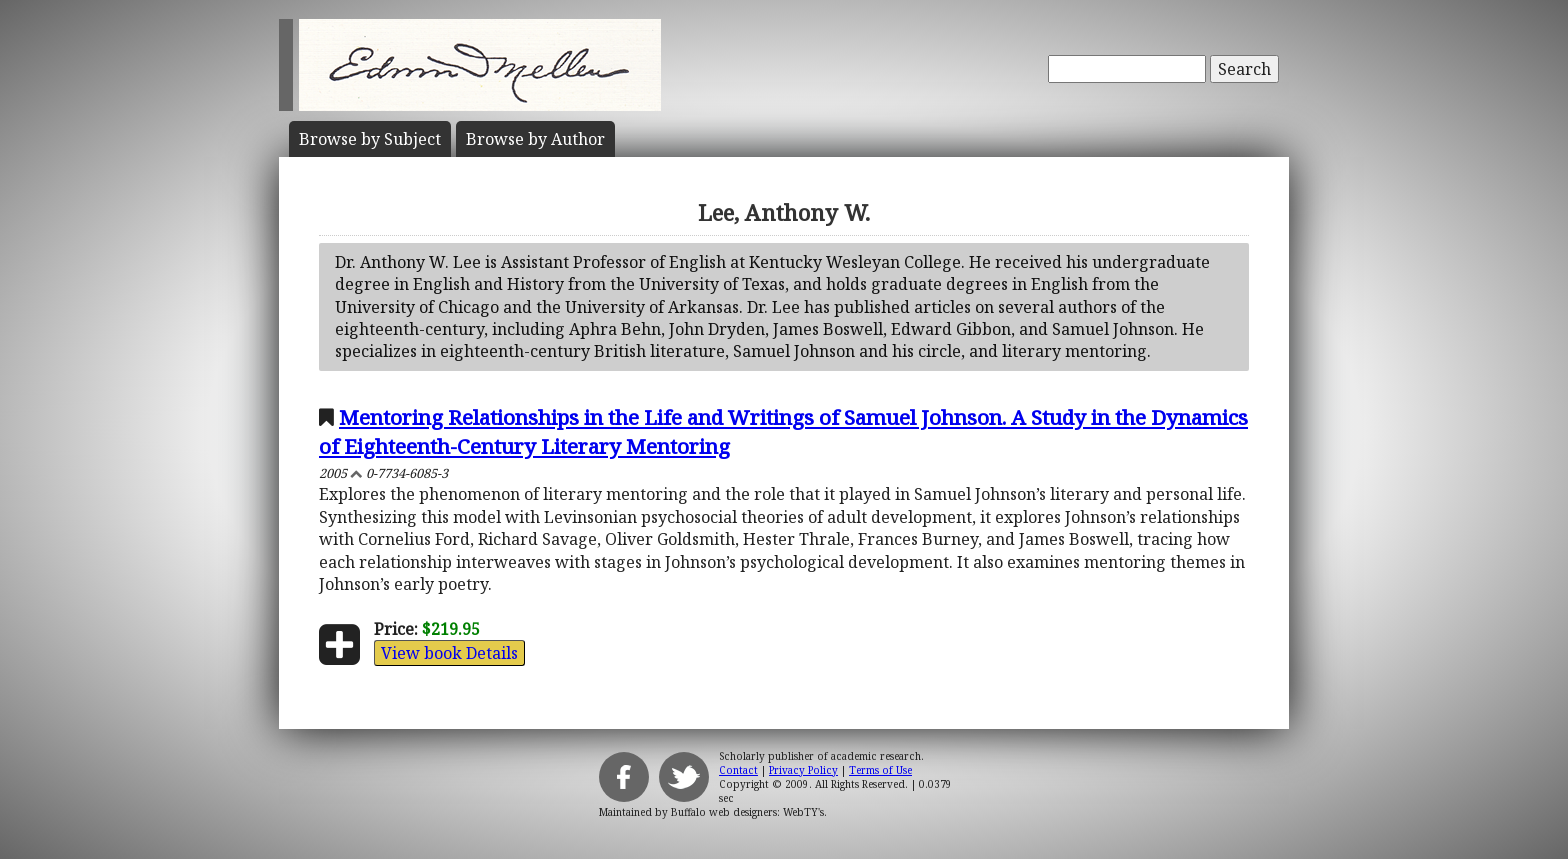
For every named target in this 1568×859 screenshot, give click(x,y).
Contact (738, 770)
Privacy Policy (803, 770)
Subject (370, 139)
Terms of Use (880, 770)
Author (535, 139)
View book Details (449, 653)
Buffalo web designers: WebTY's (747, 812)
